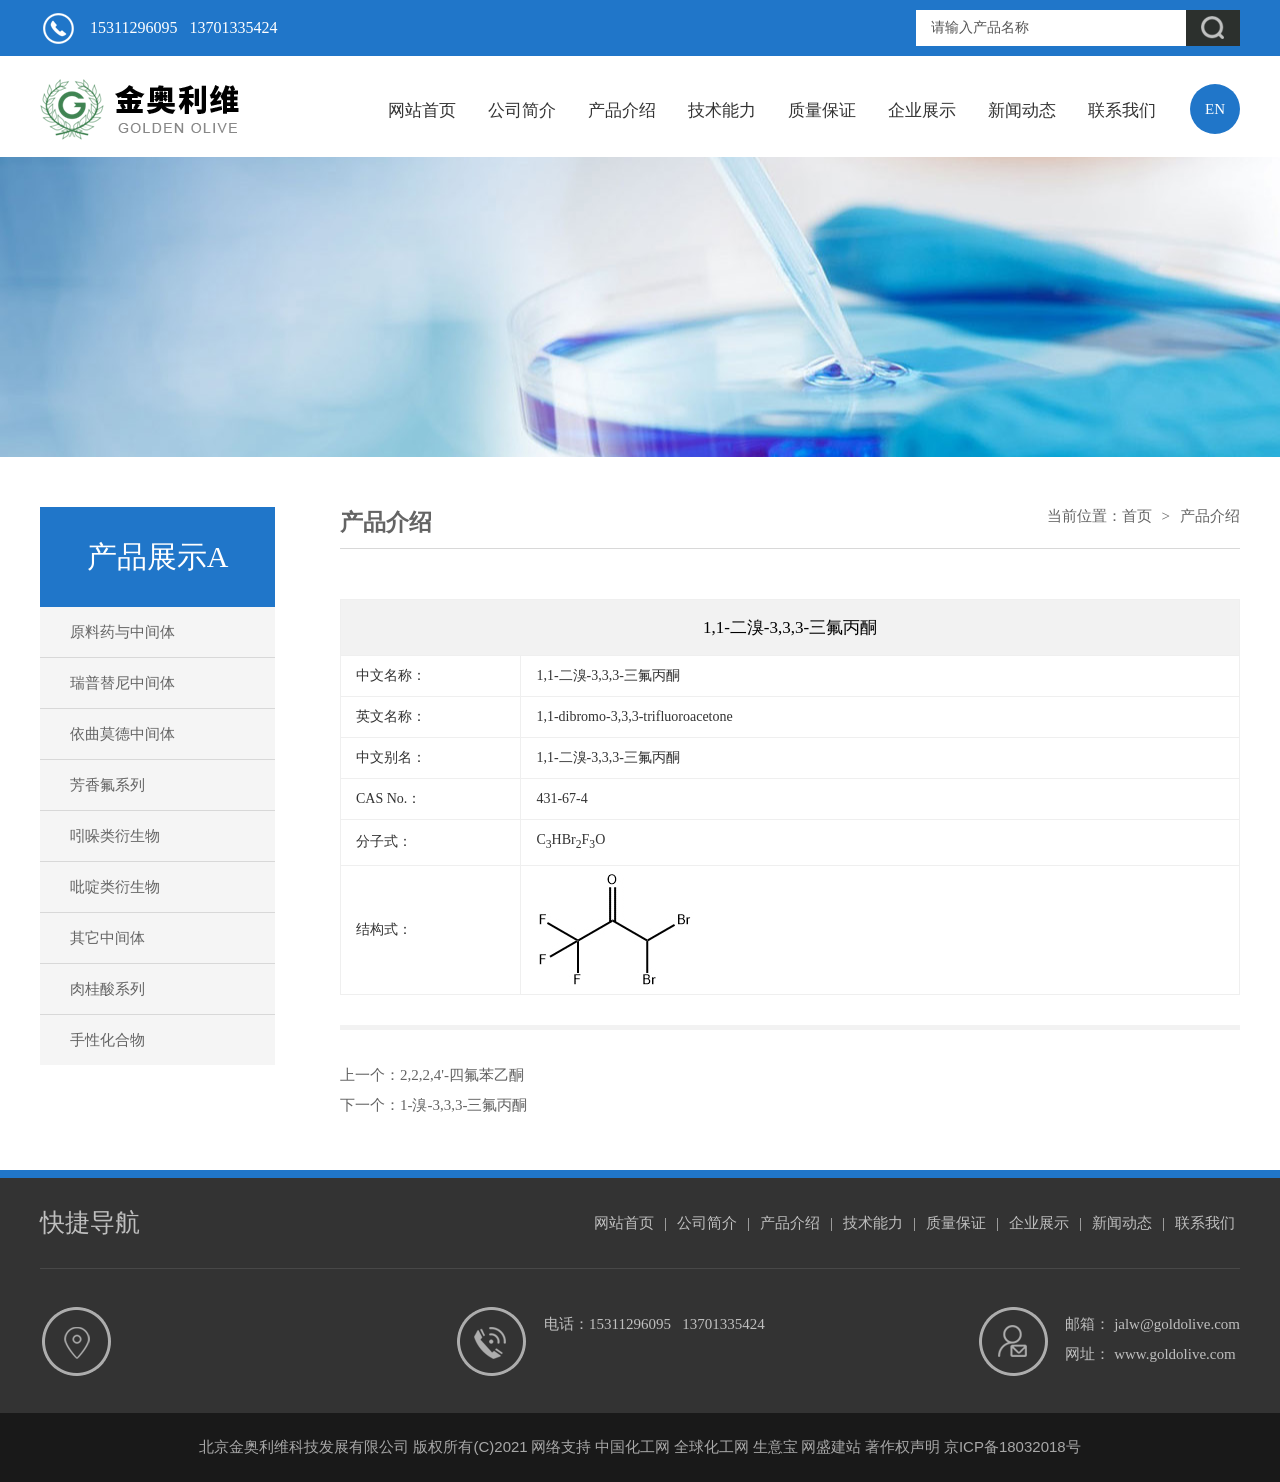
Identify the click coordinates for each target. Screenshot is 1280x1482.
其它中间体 (107, 938)
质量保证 (822, 110)
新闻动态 (1022, 110)
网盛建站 (831, 1446)
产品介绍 (622, 110)
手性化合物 (107, 1040)
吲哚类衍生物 (115, 836)
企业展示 (922, 110)
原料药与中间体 (122, 632)
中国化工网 (632, 1446)
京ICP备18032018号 (1012, 1446)
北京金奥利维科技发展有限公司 (304, 1446)
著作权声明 (902, 1446)
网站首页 (422, 110)
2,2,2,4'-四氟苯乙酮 (462, 1075)
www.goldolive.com (1175, 1354)
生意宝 (775, 1446)
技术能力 (722, 110)
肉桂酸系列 (107, 989)
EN (1215, 109)
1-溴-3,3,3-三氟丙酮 (464, 1105)
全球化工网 (711, 1446)
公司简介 (522, 110)
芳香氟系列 (107, 785)
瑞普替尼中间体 (122, 683)
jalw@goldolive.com (1177, 1324)
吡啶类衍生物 (115, 887)
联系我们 (1122, 110)
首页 (1137, 516)
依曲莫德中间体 (122, 734)
